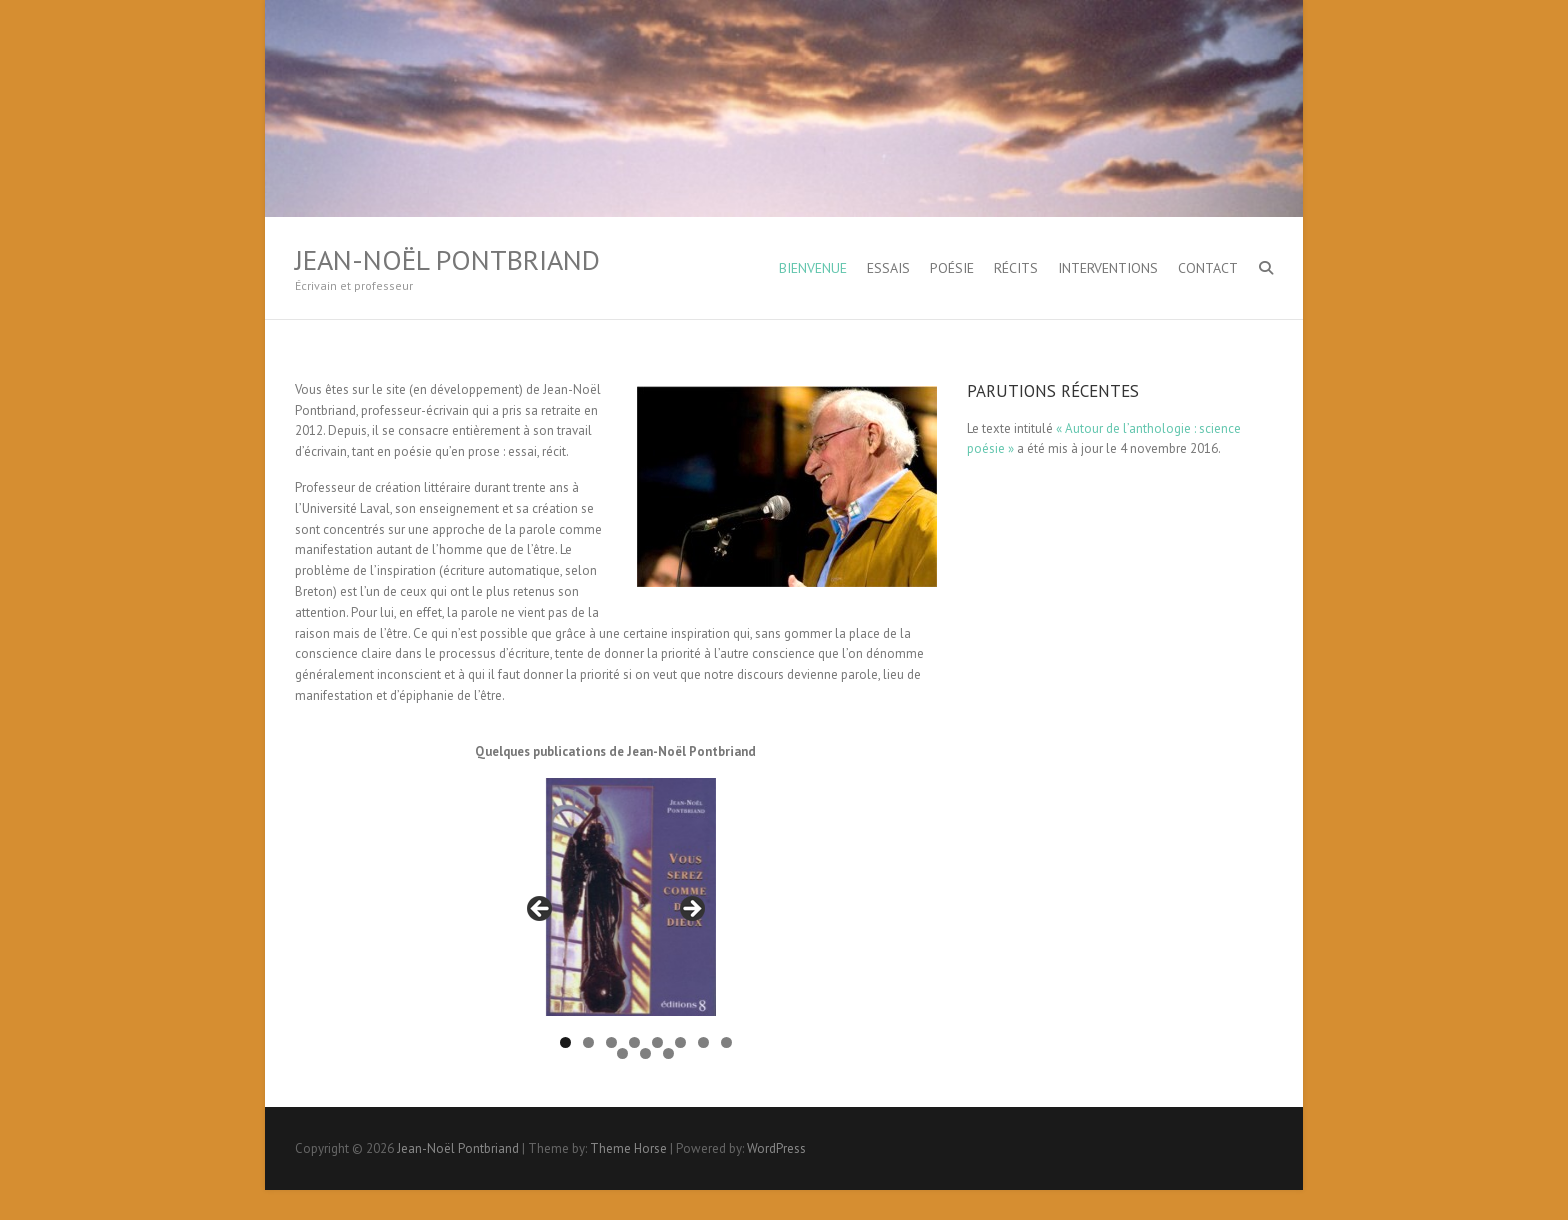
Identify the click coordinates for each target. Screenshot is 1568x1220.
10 (645, 1053)
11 (668, 1053)
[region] (616, 915)
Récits (1016, 268)
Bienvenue (813, 268)
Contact (1208, 268)
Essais (888, 268)
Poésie (952, 268)
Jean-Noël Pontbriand (447, 260)
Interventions (1108, 268)
